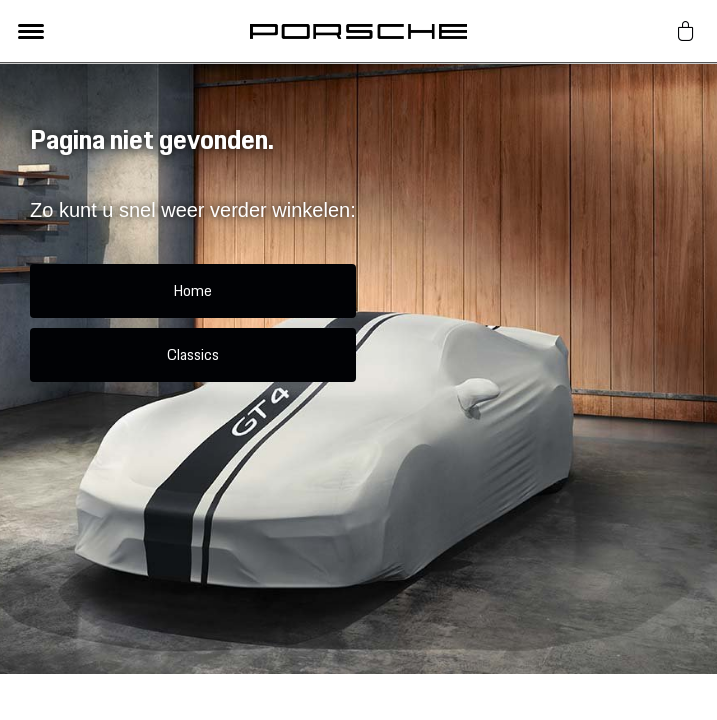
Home (192, 290)
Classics (193, 354)
